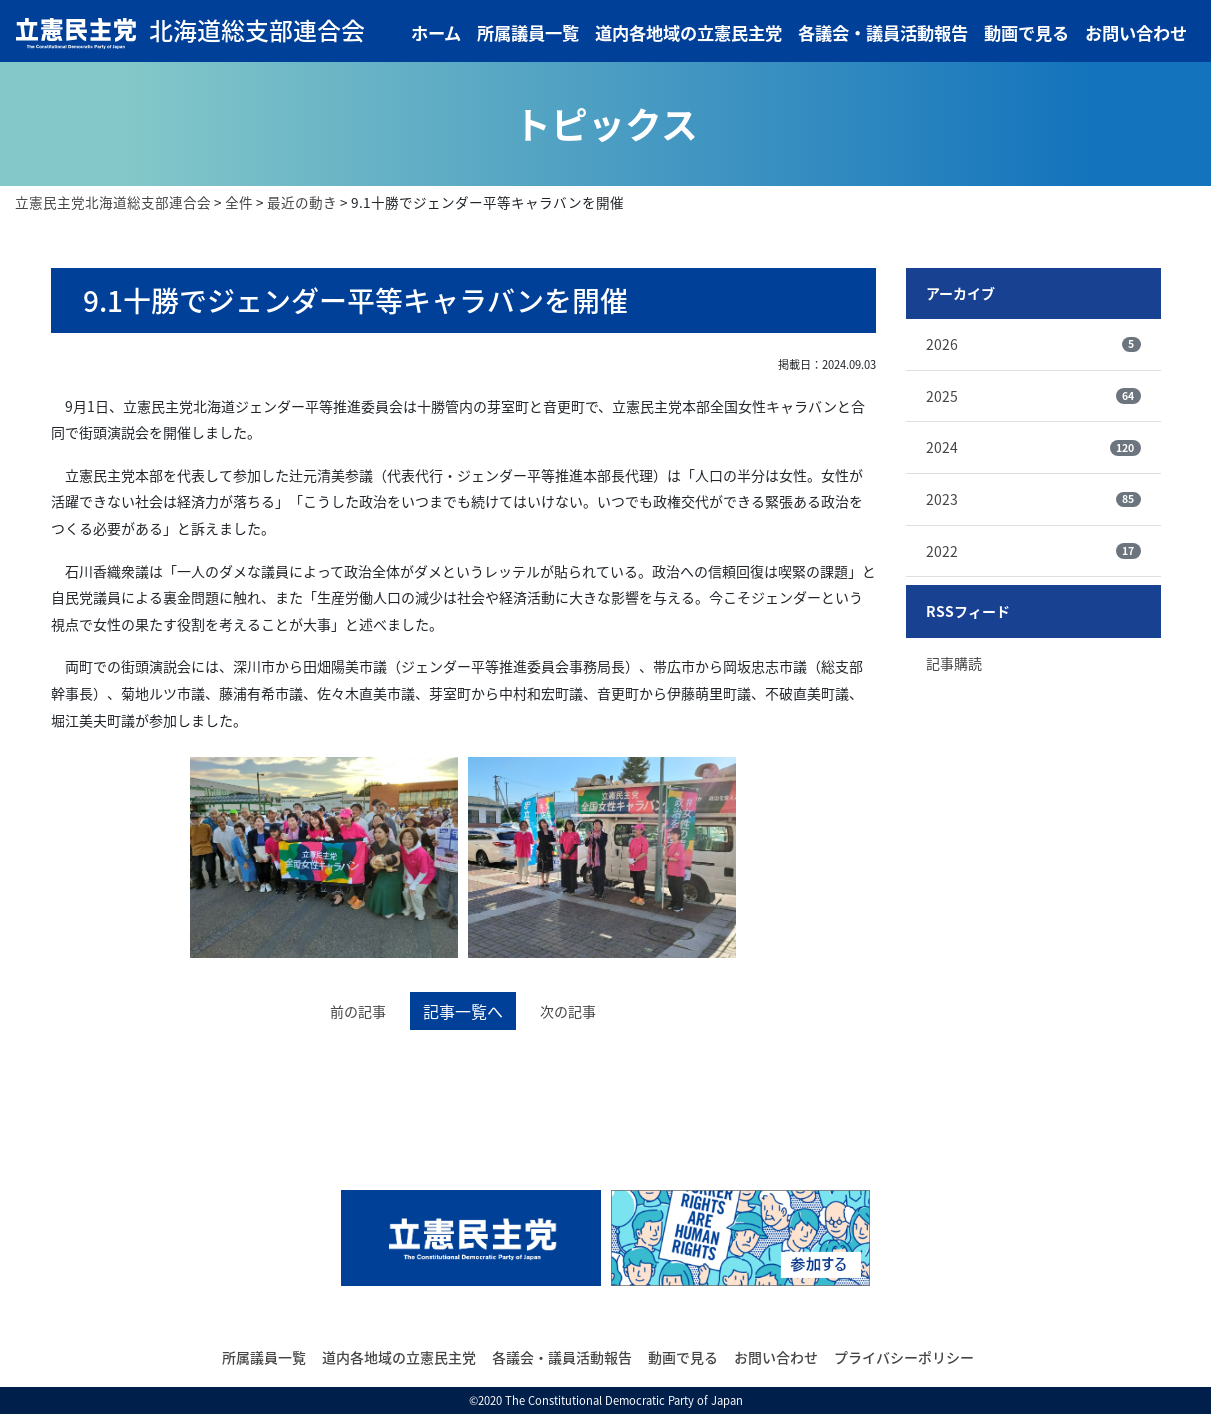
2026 (1033, 344)
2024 (1033, 447)
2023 (1033, 499)
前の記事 (358, 1011)
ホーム (436, 33)
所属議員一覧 (528, 33)
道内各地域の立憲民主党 (688, 33)
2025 (1033, 396)
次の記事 (568, 1011)
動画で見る (1026, 33)
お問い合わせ (1136, 33)
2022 (1033, 551)
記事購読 (954, 663)
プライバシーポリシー (904, 1357)
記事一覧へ (463, 1011)
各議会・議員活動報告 (883, 33)
